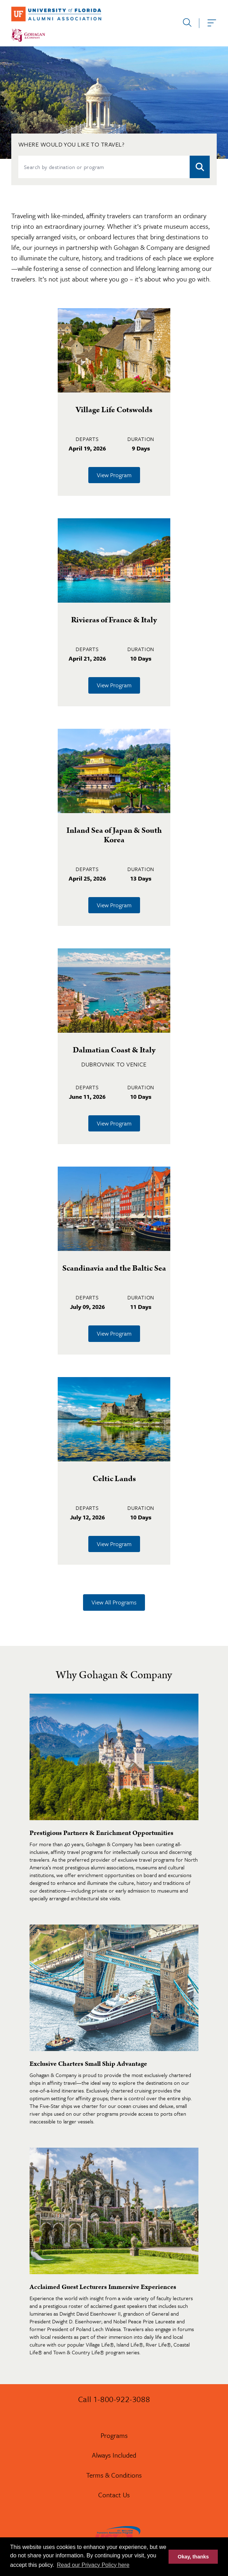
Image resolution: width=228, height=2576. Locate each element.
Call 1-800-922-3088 (114, 2399)
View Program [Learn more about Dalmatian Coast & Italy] (114, 1123)
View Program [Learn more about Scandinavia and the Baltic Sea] (114, 1333)
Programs (114, 2435)
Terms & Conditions (114, 2475)
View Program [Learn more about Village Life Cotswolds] (114, 475)
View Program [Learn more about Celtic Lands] (114, 1543)
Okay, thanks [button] (193, 2556)
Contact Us (114, 2494)
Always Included (114, 2455)
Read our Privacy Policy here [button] (93, 2565)
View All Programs (114, 1602)
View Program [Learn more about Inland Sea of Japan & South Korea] (114, 905)
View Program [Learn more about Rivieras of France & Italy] (114, 685)
